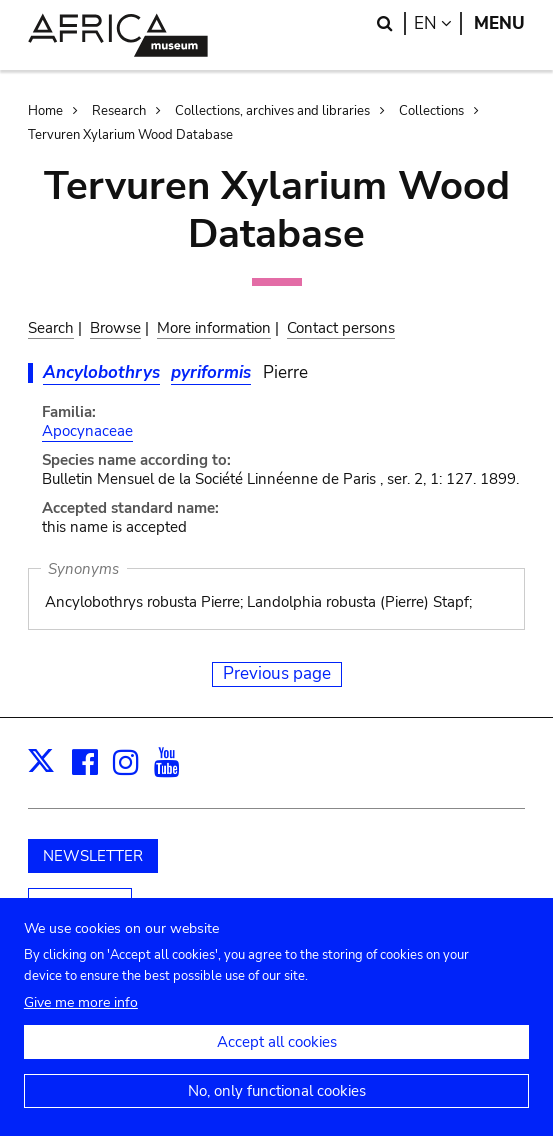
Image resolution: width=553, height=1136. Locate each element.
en (438, 23)
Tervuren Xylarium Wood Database (130, 135)
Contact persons (341, 328)
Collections (431, 111)
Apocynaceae (87, 431)
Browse (115, 328)
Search (51, 328)
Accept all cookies (277, 1050)
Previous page (277, 673)
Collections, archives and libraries (272, 111)
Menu (499, 23)
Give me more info (81, 1010)
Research (119, 111)
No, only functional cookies (277, 1099)
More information (214, 328)
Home (45, 111)
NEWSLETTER (93, 856)
